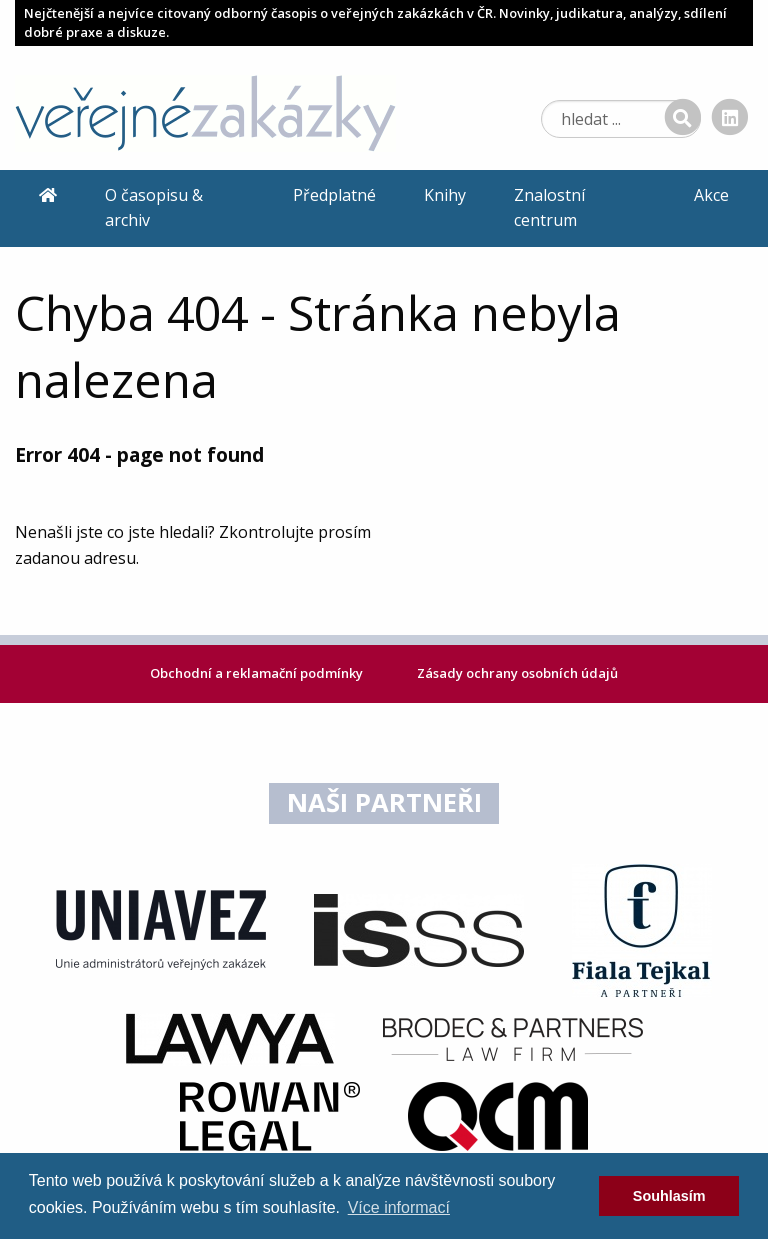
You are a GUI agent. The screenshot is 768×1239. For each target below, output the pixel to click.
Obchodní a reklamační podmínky (258, 673)
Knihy (445, 195)
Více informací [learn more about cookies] (399, 1207)
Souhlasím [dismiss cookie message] (669, 1196)
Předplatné (334, 195)
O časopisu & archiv (154, 208)
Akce (711, 195)
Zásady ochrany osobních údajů (517, 673)
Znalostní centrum (549, 208)
